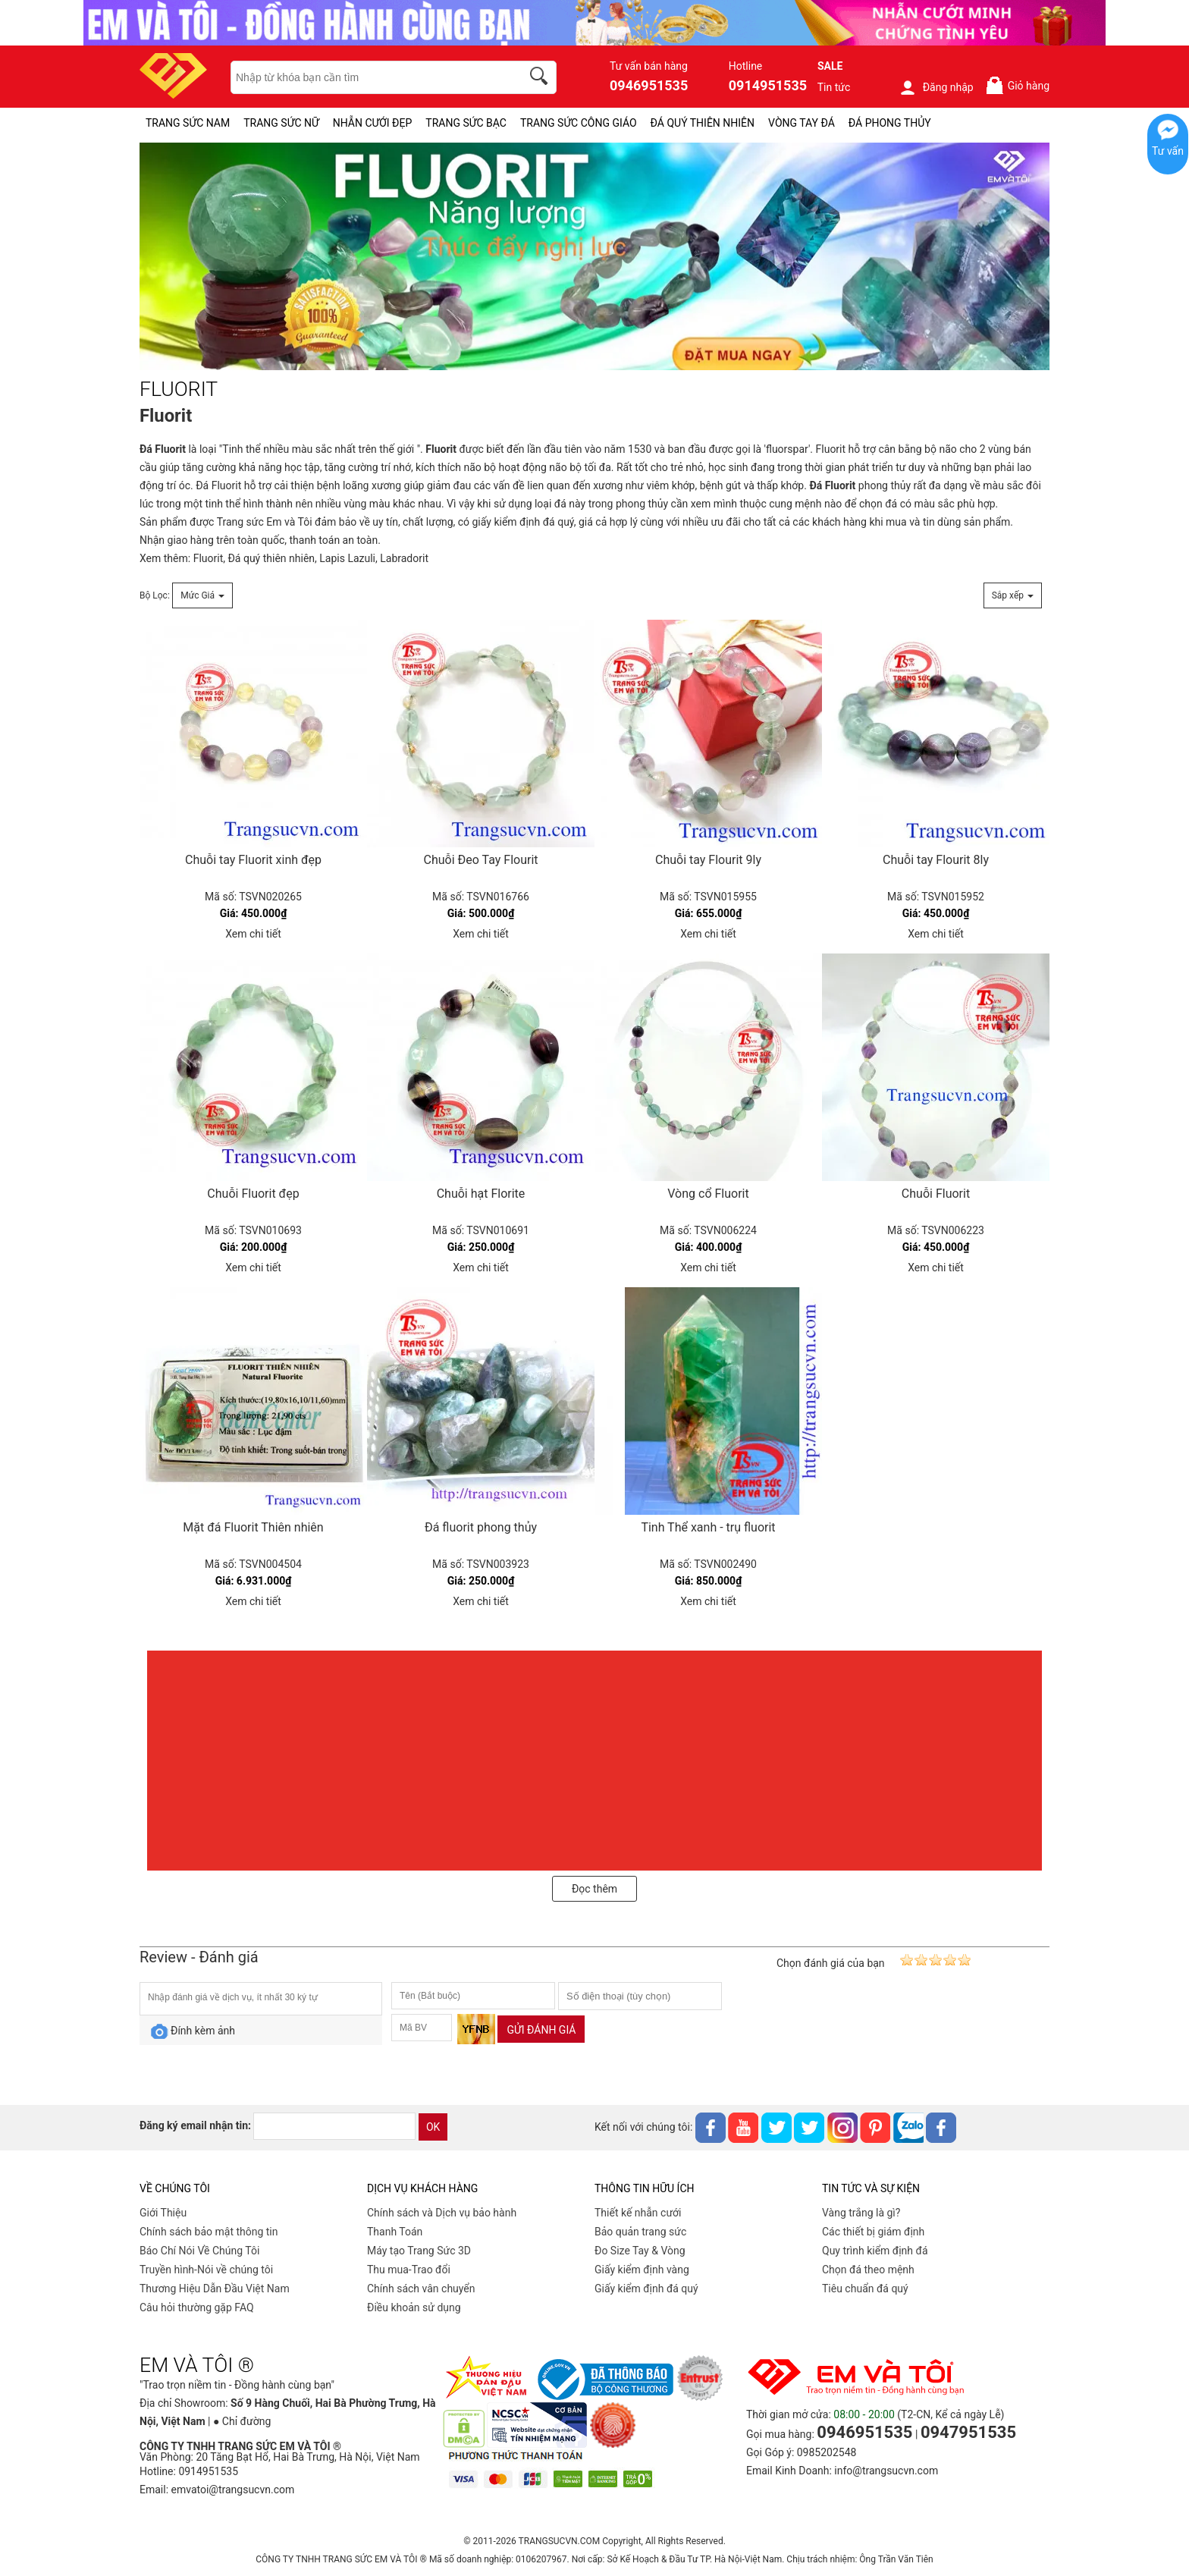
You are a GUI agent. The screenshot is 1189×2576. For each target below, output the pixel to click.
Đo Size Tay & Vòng (639, 2251)
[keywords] (368, 77)
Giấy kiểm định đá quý (646, 2288)
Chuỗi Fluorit (936, 1193)
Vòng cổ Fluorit (707, 1193)
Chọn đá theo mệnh (868, 2269)
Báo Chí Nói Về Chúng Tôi (199, 2251)
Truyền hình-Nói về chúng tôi (206, 2269)
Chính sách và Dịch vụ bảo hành (441, 2213)
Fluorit (170, 449)
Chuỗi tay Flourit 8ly (936, 860)
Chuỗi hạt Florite (481, 1193)
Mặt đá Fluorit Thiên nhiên (253, 1527)
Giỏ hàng (1017, 85)
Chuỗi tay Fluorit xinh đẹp (253, 860)
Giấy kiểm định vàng (641, 2269)
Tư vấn (1168, 151)
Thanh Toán (394, 2232)
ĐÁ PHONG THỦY (890, 123)
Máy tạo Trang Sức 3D (419, 2251)
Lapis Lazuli (347, 558)
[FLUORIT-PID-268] (594, 257)
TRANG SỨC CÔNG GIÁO (578, 123)
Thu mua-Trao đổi (408, 2269)
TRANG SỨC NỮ (280, 123)
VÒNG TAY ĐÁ (801, 123)
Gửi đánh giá (541, 2030)
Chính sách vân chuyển (421, 2288)
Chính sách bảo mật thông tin (209, 2232)
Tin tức (834, 87)
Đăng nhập (936, 87)
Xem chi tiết (253, 934)
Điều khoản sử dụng (414, 2307)
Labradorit (404, 558)
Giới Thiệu (163, 2213)
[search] (541, 78)
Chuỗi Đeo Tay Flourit (480, 860)
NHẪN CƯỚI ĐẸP (373, 123)
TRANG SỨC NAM (188, 123)
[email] (334, 2126)
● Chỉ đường (242, 2421)
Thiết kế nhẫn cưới (637, 2213)
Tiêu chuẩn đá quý (865, 2288)
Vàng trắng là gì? (861, 2213)
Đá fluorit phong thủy (481, 1527)
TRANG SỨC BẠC (466, 123)
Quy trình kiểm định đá (875, 2251)
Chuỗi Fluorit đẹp (253, 1193)
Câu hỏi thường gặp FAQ (197, 2307)
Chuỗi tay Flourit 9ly (708, 860)
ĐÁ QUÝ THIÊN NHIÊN (702, 123)
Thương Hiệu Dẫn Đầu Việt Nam (215, 2288)
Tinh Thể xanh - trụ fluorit (708, 1527)
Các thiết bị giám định (873, 2232)
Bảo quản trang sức (640, 2232)
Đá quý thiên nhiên (271, 558)
